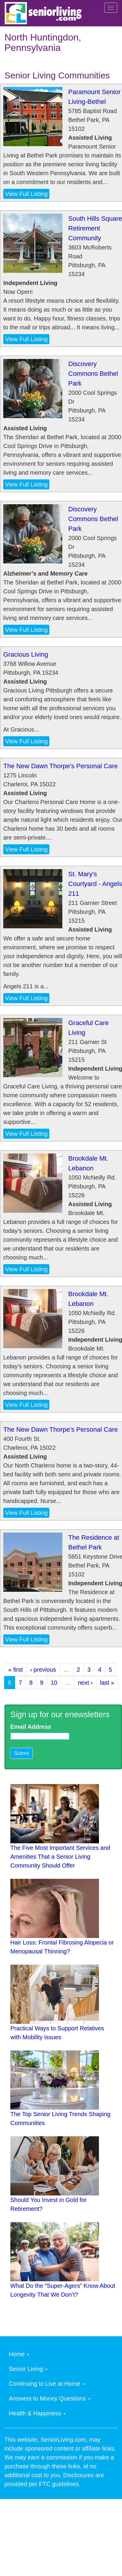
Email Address (30, 1726)
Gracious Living (25, 654)
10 (54, 1682)
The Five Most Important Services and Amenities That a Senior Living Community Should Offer (60, 1856)
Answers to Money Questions (49, 2398)
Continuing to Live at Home (47, 2383)
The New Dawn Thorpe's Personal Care (60, 766)
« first (15, 1669)
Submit (21, 1753)
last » (107, 1682)
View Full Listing (26, 194)
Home (19, 2354)
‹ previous (43, 1669)
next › (85, 1682)
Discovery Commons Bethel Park (93, 373)
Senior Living (28, 2369)
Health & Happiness (37, 2413)
